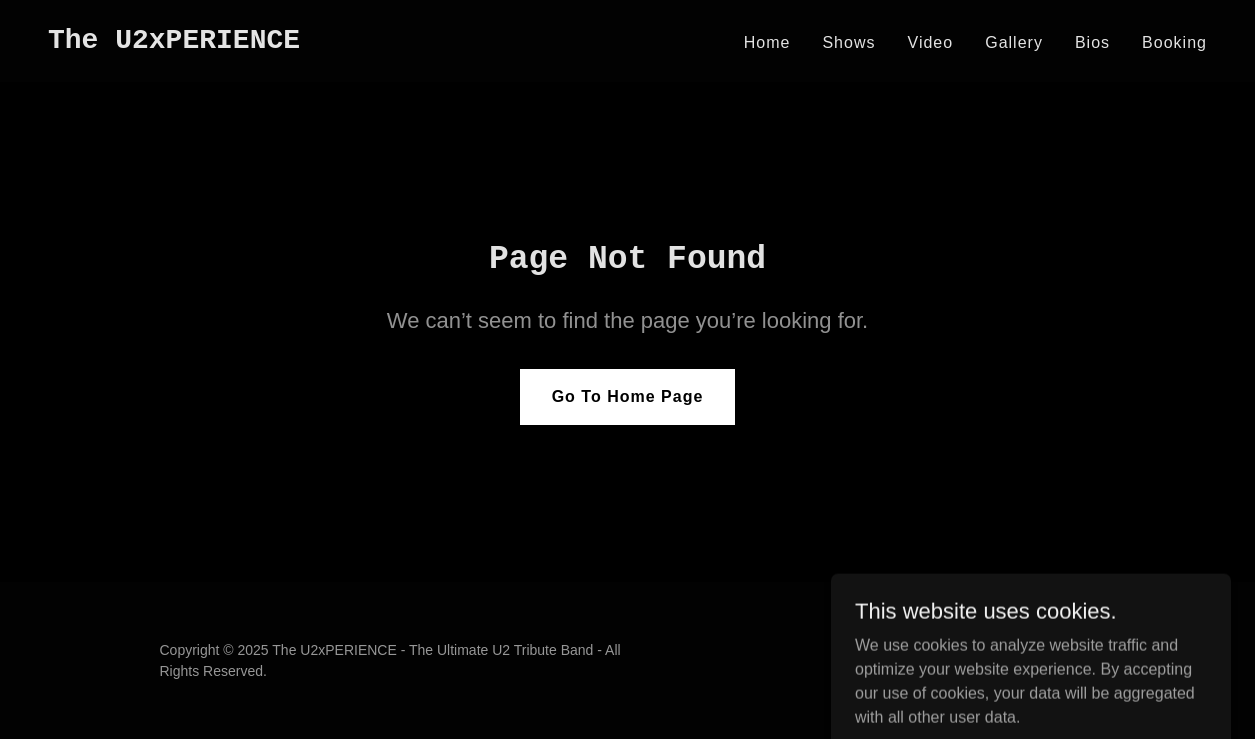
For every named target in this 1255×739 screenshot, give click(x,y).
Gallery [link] (1014, 42)
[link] (174, 42)
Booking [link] (1174, 42)
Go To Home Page (628, 396)
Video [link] (931, 42)
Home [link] (767, 42)
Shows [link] (848, 42)
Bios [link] (1092, 42)
